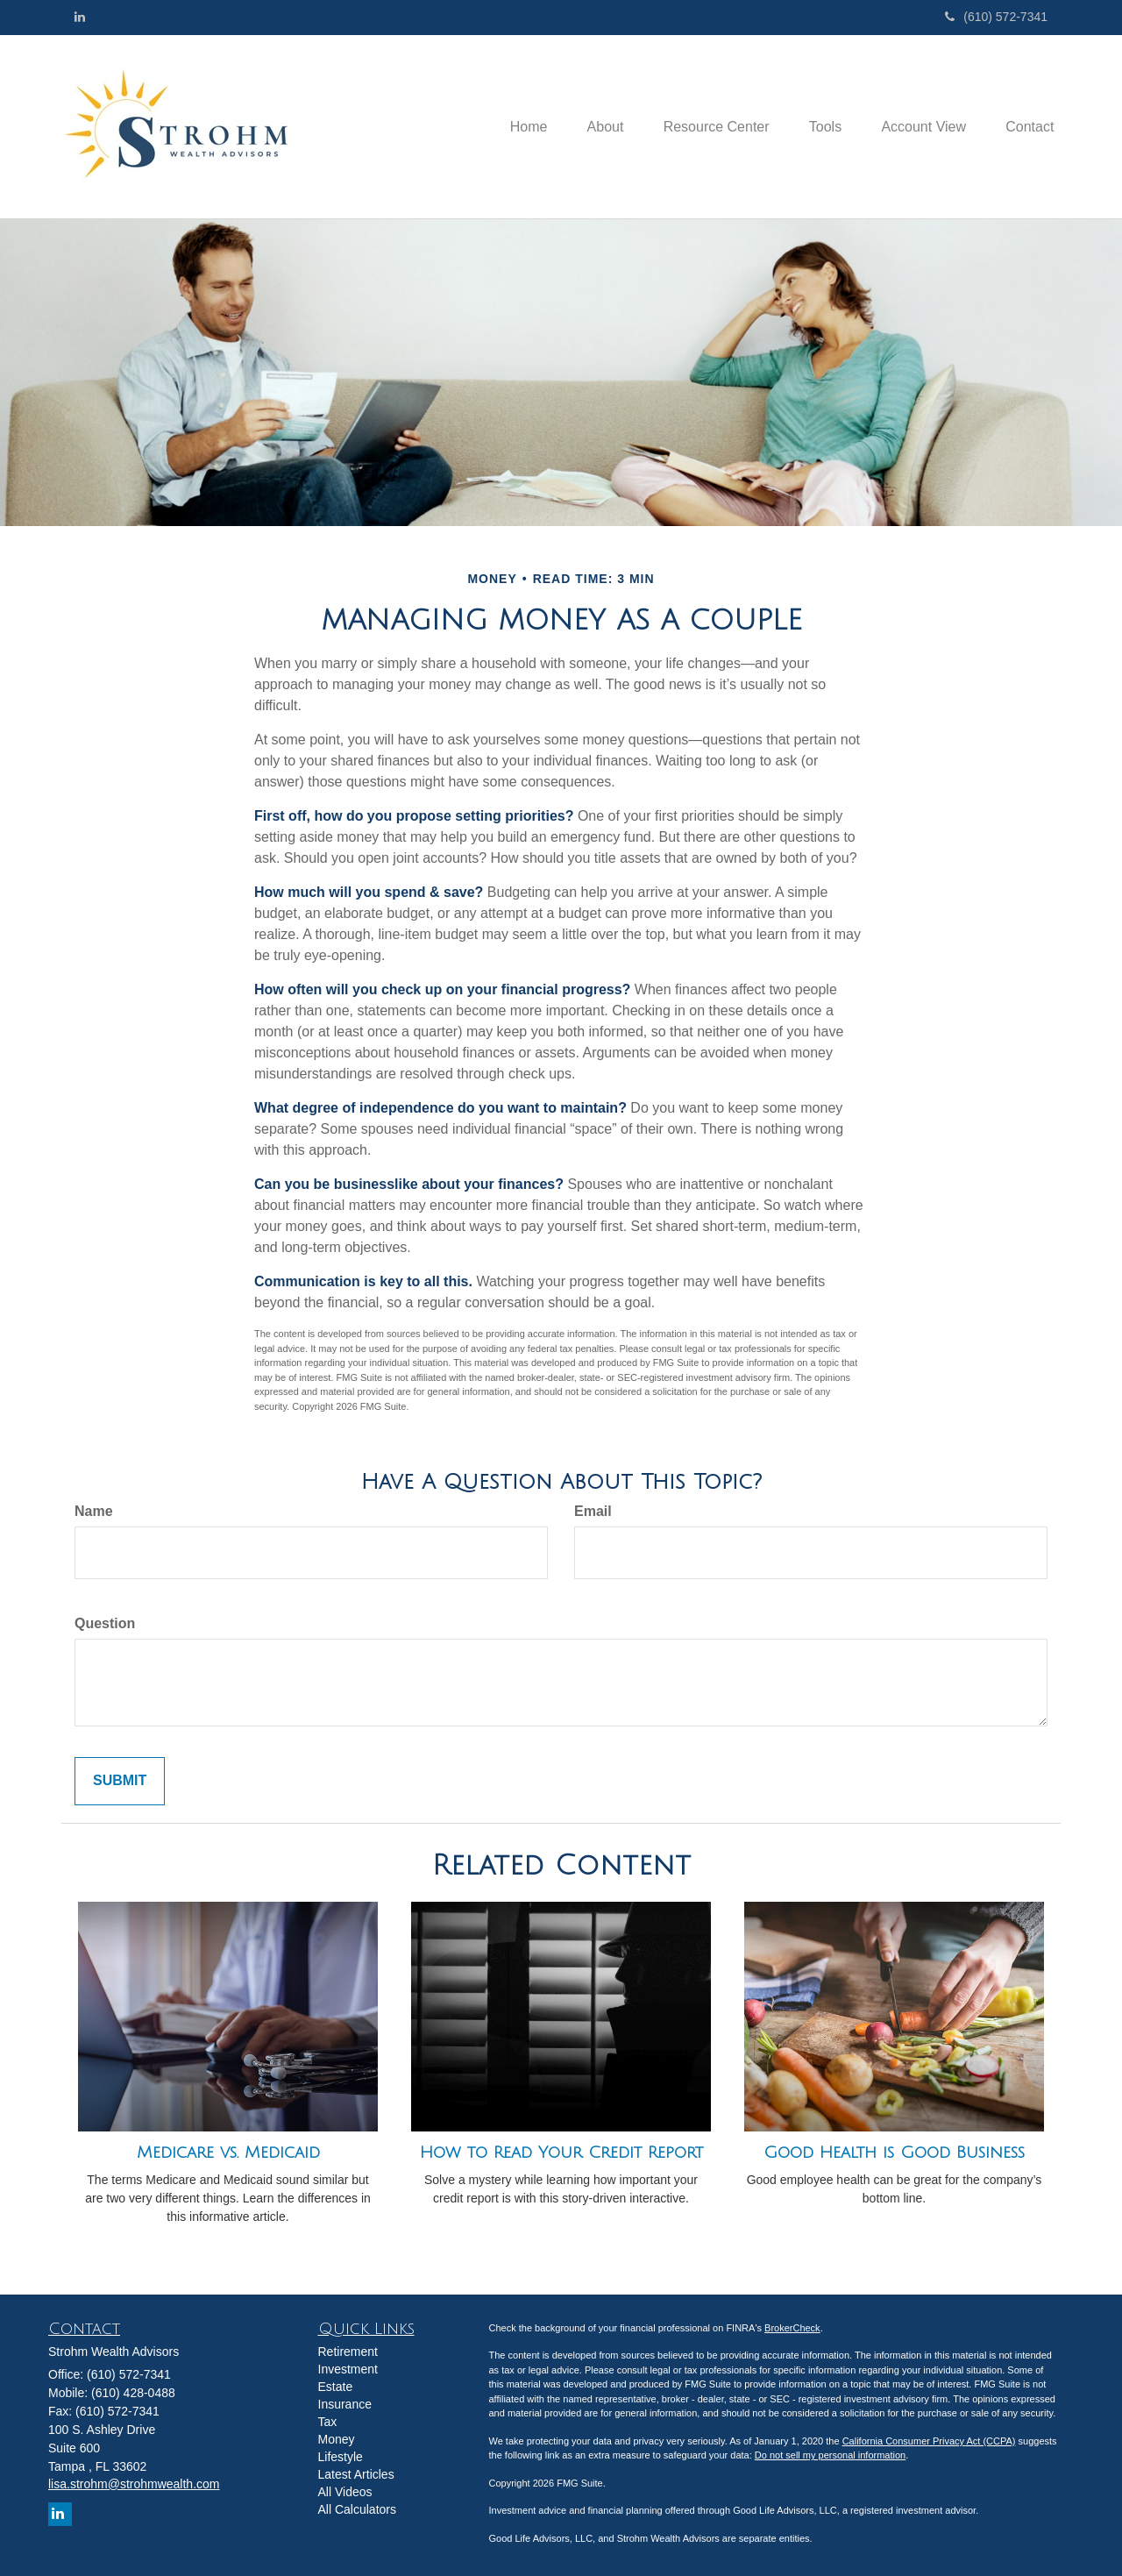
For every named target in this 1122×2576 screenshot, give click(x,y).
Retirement (348, 2352)
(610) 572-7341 (996, 17)
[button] (586, 126)
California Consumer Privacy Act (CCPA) (929, 2441)
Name (94, 1511)
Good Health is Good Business (894, 2152)
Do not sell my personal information (830, 2455)
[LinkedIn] (80, 16)
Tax (327, 2422)
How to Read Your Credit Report (561, 2152)
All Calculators (357, 2509)
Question (105, 1623)
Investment (348, 2369)
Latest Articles (356, 2474)
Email (593, 1511)
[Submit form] (120, 1781)
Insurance (345, 2404)
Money (336, 2439)
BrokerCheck (792, 2328)
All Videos (345, 2492)
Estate (335, 2387)
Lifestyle (340, 2457)
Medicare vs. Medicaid (228, 2152)
